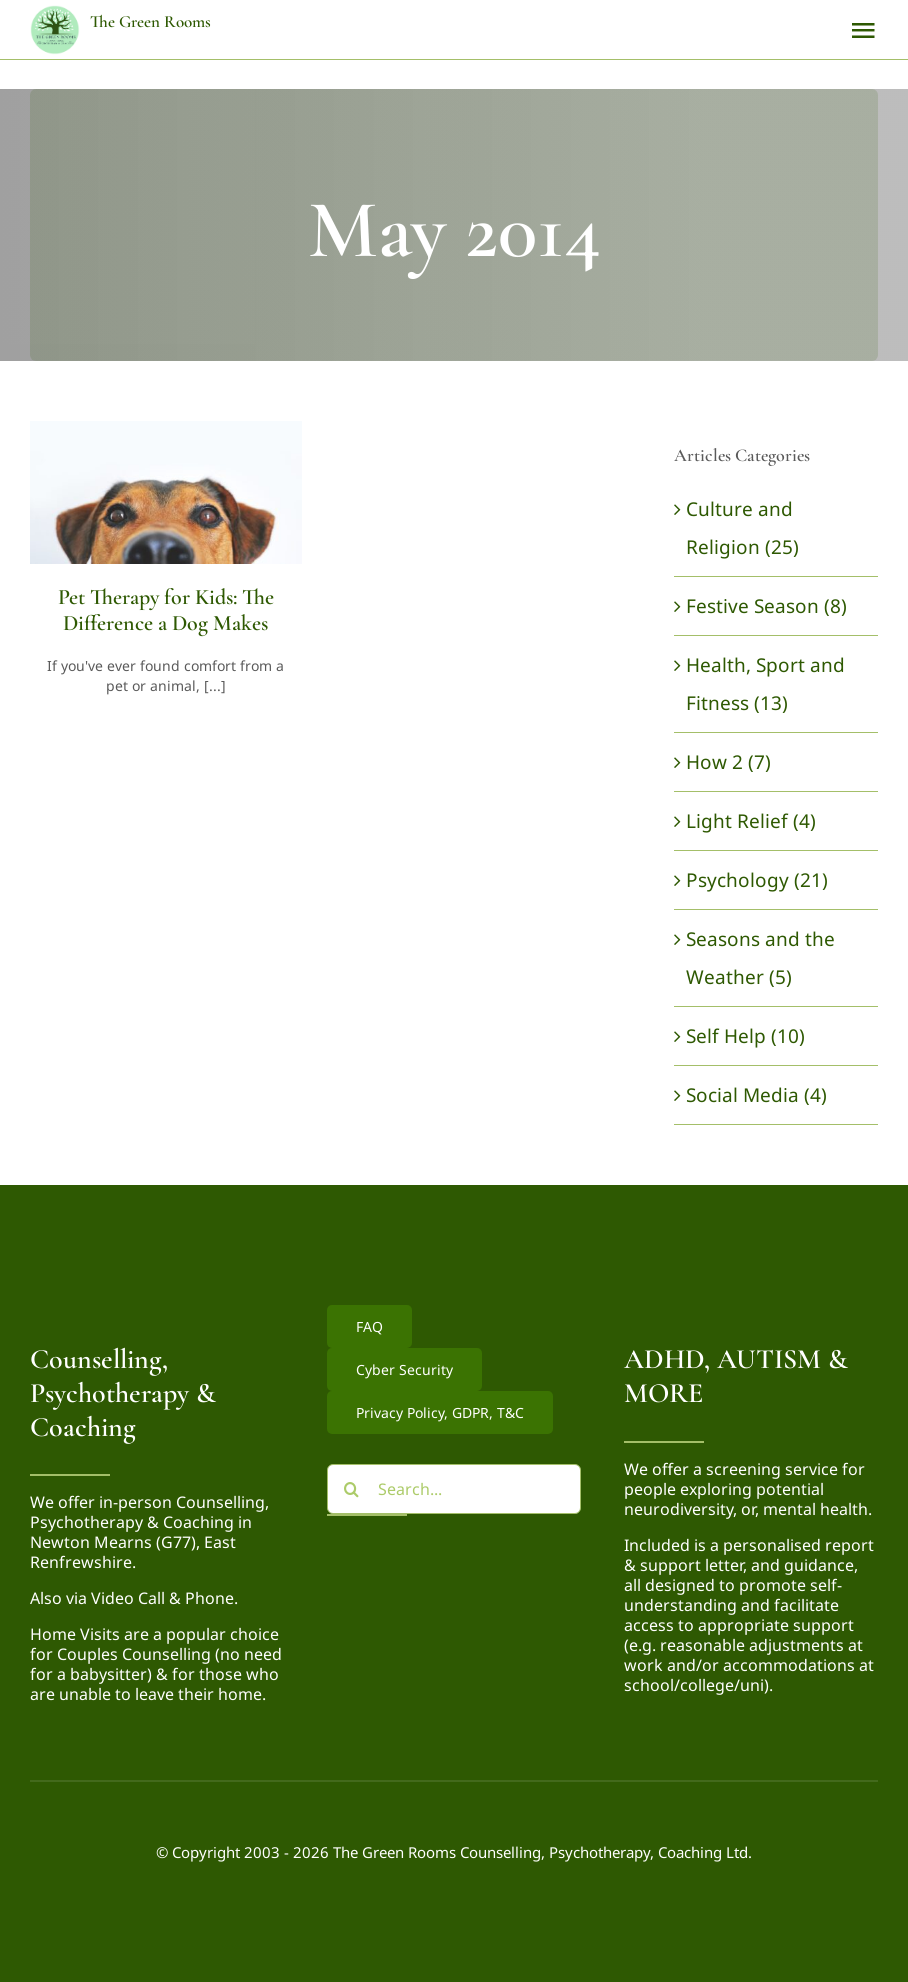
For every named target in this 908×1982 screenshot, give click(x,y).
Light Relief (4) (751, 821)
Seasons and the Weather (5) (760, 958)
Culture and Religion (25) (742, 528)
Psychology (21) (757, 880)
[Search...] (454, 1489)
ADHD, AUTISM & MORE (736, 1376)
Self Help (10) (745, 1036)
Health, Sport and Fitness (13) (765, 684)
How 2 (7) (728, 762)
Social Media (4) (756, 1095)
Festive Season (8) (766, 606)
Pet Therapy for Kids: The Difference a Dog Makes (166, 610)
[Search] (352, 1489)
